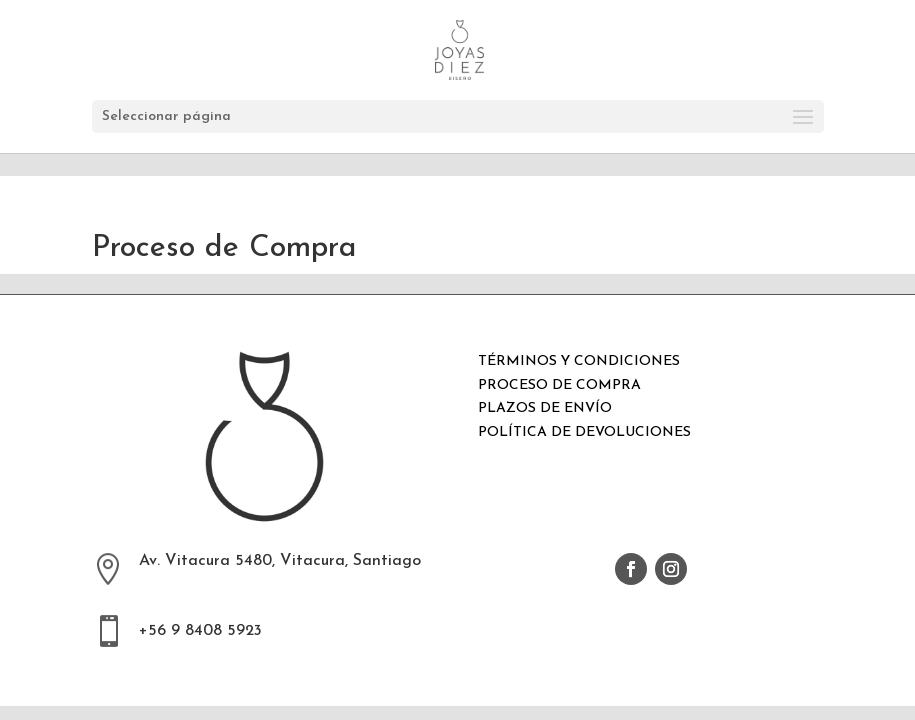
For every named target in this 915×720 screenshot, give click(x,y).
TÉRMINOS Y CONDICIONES (579, 361)
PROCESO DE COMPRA (559, 385)
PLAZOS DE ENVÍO (545, 408)
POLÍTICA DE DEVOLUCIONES (584, 432)
